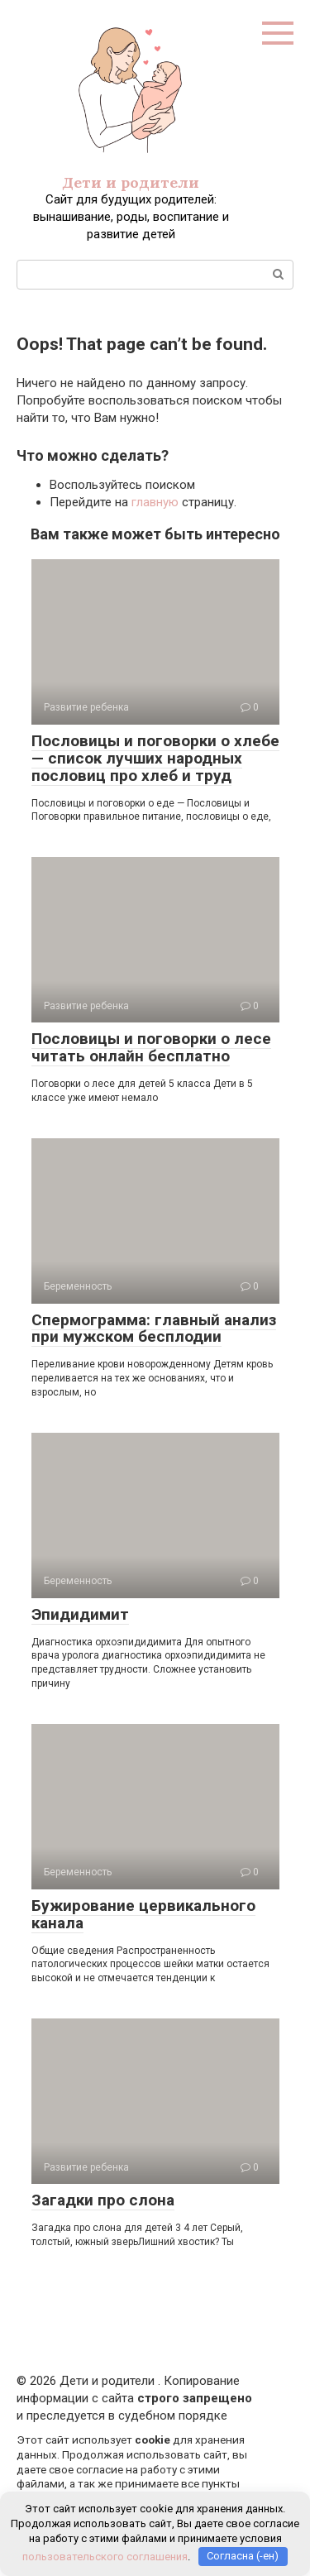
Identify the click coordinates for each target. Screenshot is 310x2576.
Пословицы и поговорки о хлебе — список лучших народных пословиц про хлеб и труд (155, 758)
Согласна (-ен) (243, 2556)
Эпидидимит (80, 1614)
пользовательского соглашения (105, 2556)
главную (155, 502)
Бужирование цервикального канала (143, 1914)
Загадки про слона (102, 2200)
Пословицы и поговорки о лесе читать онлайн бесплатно (151, 1047)
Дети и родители (130, 182)
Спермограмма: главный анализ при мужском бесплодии (153, 1328)
